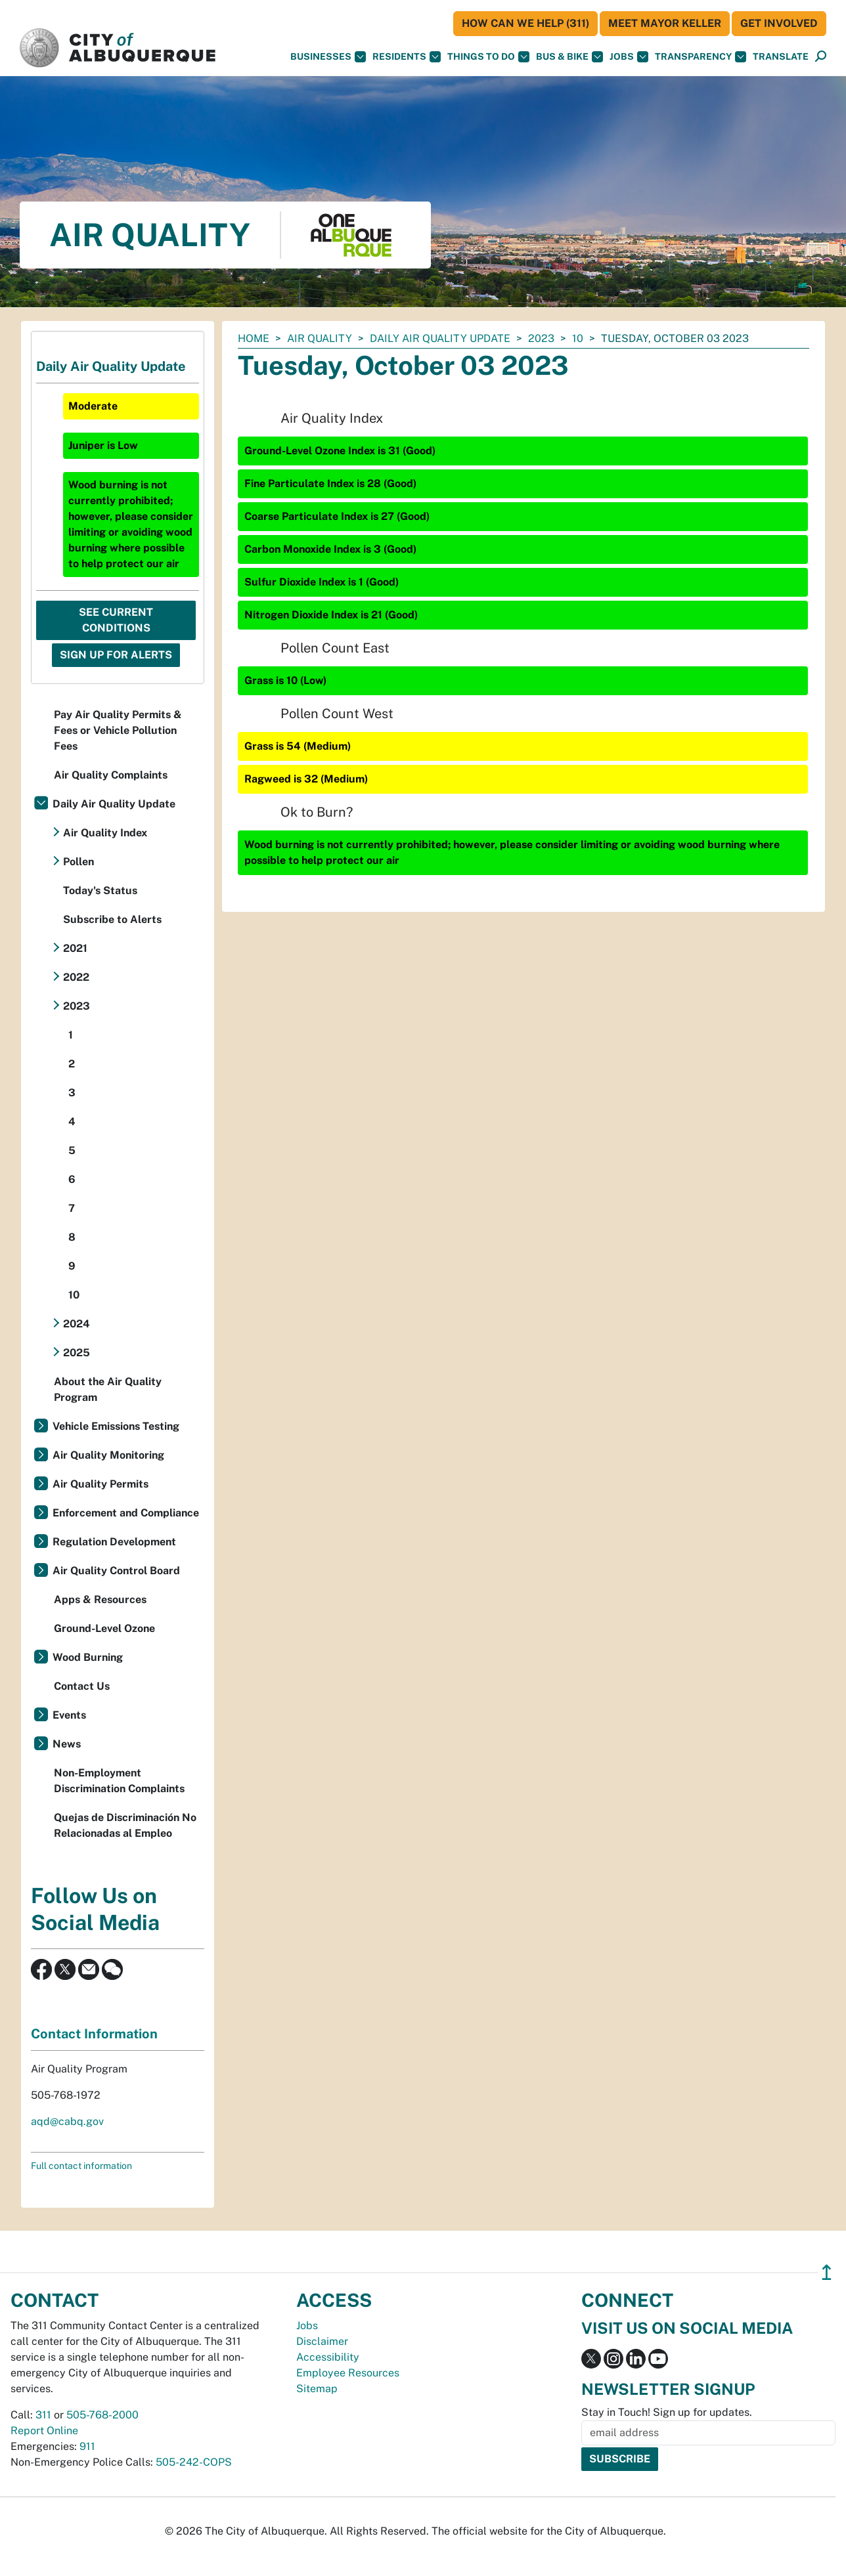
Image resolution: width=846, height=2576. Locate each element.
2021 (75, 948)
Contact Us (82, 1686)
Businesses (328, 56)
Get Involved (779, 23)
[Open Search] (820, 56)
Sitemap (317, 2388)
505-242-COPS (194, 2462)
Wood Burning (88, 1657)
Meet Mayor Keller (664, 23)
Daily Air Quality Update (440, 338)
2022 (76, 977)
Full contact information (81, 2165)
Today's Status (100, 890)
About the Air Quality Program (108, 1389)
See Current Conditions (116, 620)
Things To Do (488, 56)
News (67, 1744)
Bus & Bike (569, 56)
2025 (76, 1352)
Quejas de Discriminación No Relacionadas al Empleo (125, 1825)
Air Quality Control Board (116, 1570)
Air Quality (319, 338)
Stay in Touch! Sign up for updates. (666, 2412)
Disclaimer (322, 2341)
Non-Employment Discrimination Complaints (119, 1781)
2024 (76, 1324)
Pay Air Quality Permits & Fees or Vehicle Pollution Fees (118, 730)
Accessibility (327, 2357)
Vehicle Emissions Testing (116, 1426)
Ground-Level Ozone (104, 1628)
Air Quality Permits (100, 1484)
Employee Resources (347, 2373)
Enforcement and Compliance (126, 1513)
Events (69, 1715)
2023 (541, 338)
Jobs (629, 56)
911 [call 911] (87, 2446)
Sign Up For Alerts (116, 655)
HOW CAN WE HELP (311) (525, 23)
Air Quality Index (105, 832)
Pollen (78, 861)
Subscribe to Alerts (112, 919)
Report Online (44, 2430)
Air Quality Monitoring (108, 1455)
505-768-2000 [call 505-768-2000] (102, 2415)
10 (577, 338)
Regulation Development (114, 1541)
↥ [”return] (826, 2272)
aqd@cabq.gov (67, 2121)
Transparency (700, 56)
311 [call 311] (43, 2415)
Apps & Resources (100, 1599)
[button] (781, 57)
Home (253, 338)
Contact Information (94, 2034)
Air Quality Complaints (110, 775)
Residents (406, 56)
